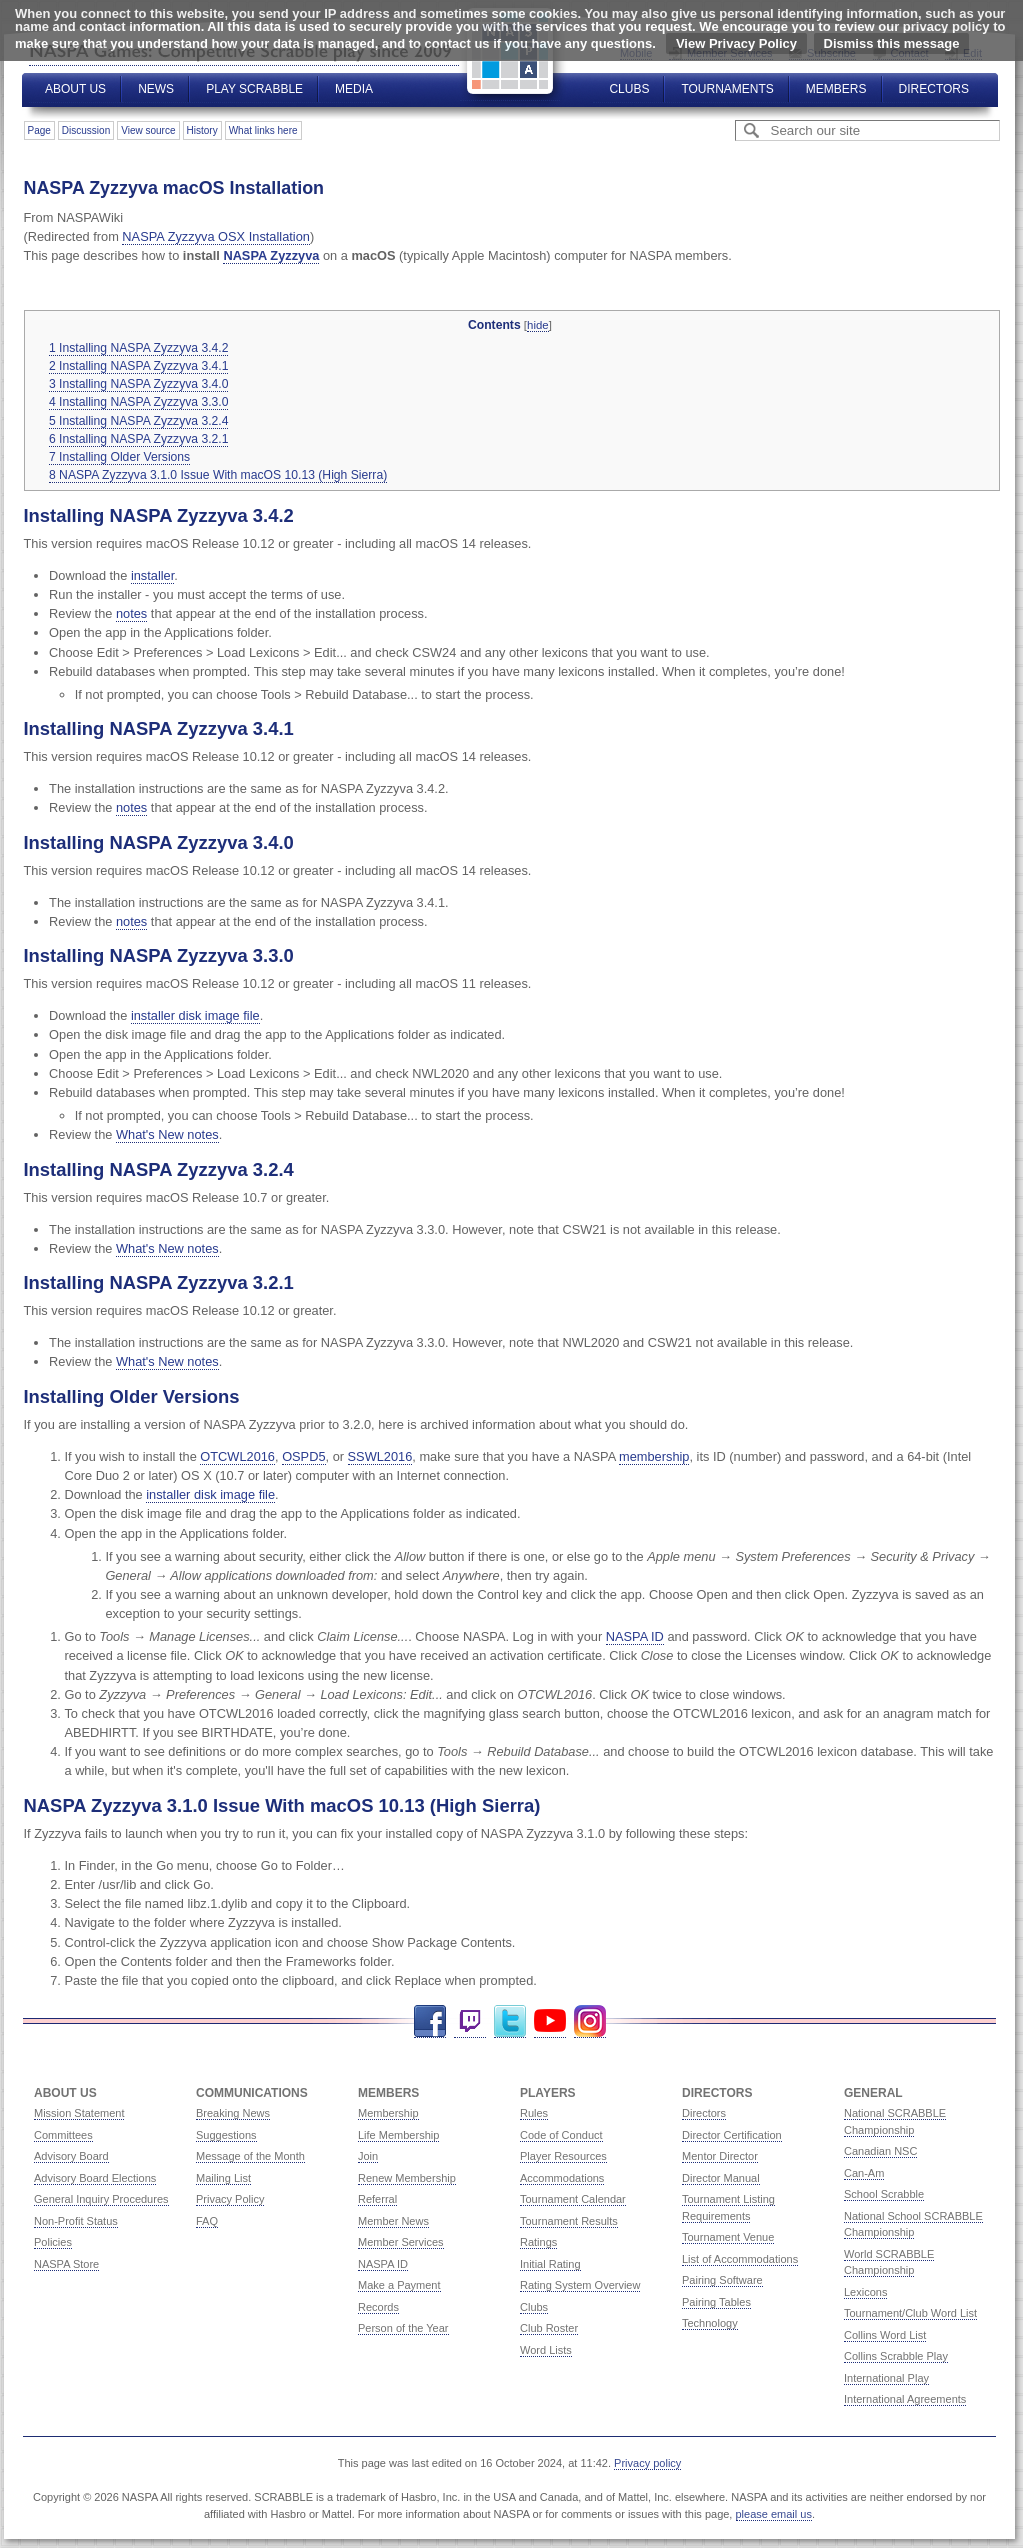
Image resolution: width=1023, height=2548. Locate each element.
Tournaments (727, 89)
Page (39, 130)
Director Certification (732, 2135)
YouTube (550, 2021)
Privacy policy (647, 2463)
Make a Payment (399, 2285)
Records (378, 2307)
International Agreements (905, 2399)
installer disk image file (195, 1015)
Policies (53, 2242)
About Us (75, 89)
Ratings (538, 2242)
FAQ (207, 2221)
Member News (393, 2221)
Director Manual (721, 2178)
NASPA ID (635, 1636)
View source (148, 130)
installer (152, 575)
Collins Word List (885, 2335)
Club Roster (549, 2328)
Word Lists (546, 2350)
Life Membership (398, 2135)
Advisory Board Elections (95, 2178)
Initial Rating (550, 2264)
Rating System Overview (580, 2285)
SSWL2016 (380, 1456)
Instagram (590, 2021)
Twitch (470, 2021)
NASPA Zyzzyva (271, 255)
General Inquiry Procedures (101, 2199)
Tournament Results (569, 2221)
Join (368, 2156)
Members (836, 89)
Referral (377, 2199)
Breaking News (233, 2113)
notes (131, 613)
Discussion (86, 130)
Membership (388, 2113)
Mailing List (223, 2178)
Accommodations (562, 2178)
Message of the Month (250, 2156)
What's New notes (167, 1134)
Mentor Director (720, 2156)
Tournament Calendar (573, 2199)
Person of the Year (403, 2328)
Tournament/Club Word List (910, 2313)
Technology (710, 2323)
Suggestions (226, 2135)
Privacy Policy (230, 2199)
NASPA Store (66, 2264)
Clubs (629, 89)
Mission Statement (79, 2113)
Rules (534, 2113)
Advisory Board (71, 2156)
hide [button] (538, 325)
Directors (934, 89)
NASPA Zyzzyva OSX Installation (216, 236)
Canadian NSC (880, 2151)
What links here (263, 130)
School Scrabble (884, 2194)
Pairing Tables (716, 2302)
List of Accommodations (740, 2259)
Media (354, 89)
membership (654, 1456)
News (156, 89)
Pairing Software (722, 2280)
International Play (886, 2378)
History (202, 130)
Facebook (430, 2021)
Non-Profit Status (76, 2221)
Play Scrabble (254, 89)
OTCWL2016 (237, 1456)
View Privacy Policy (736, 43)
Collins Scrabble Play (896, 2356)
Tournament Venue (728, 2237)
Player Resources (563, 2156)
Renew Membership (407, 2178)
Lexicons (865, 2292)
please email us (774, 2514)
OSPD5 (303, 1456)
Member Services (401, 2242)
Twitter (510, 2021)
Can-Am (864, 2173)
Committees (63, 2135)
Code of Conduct (561, 2135)
